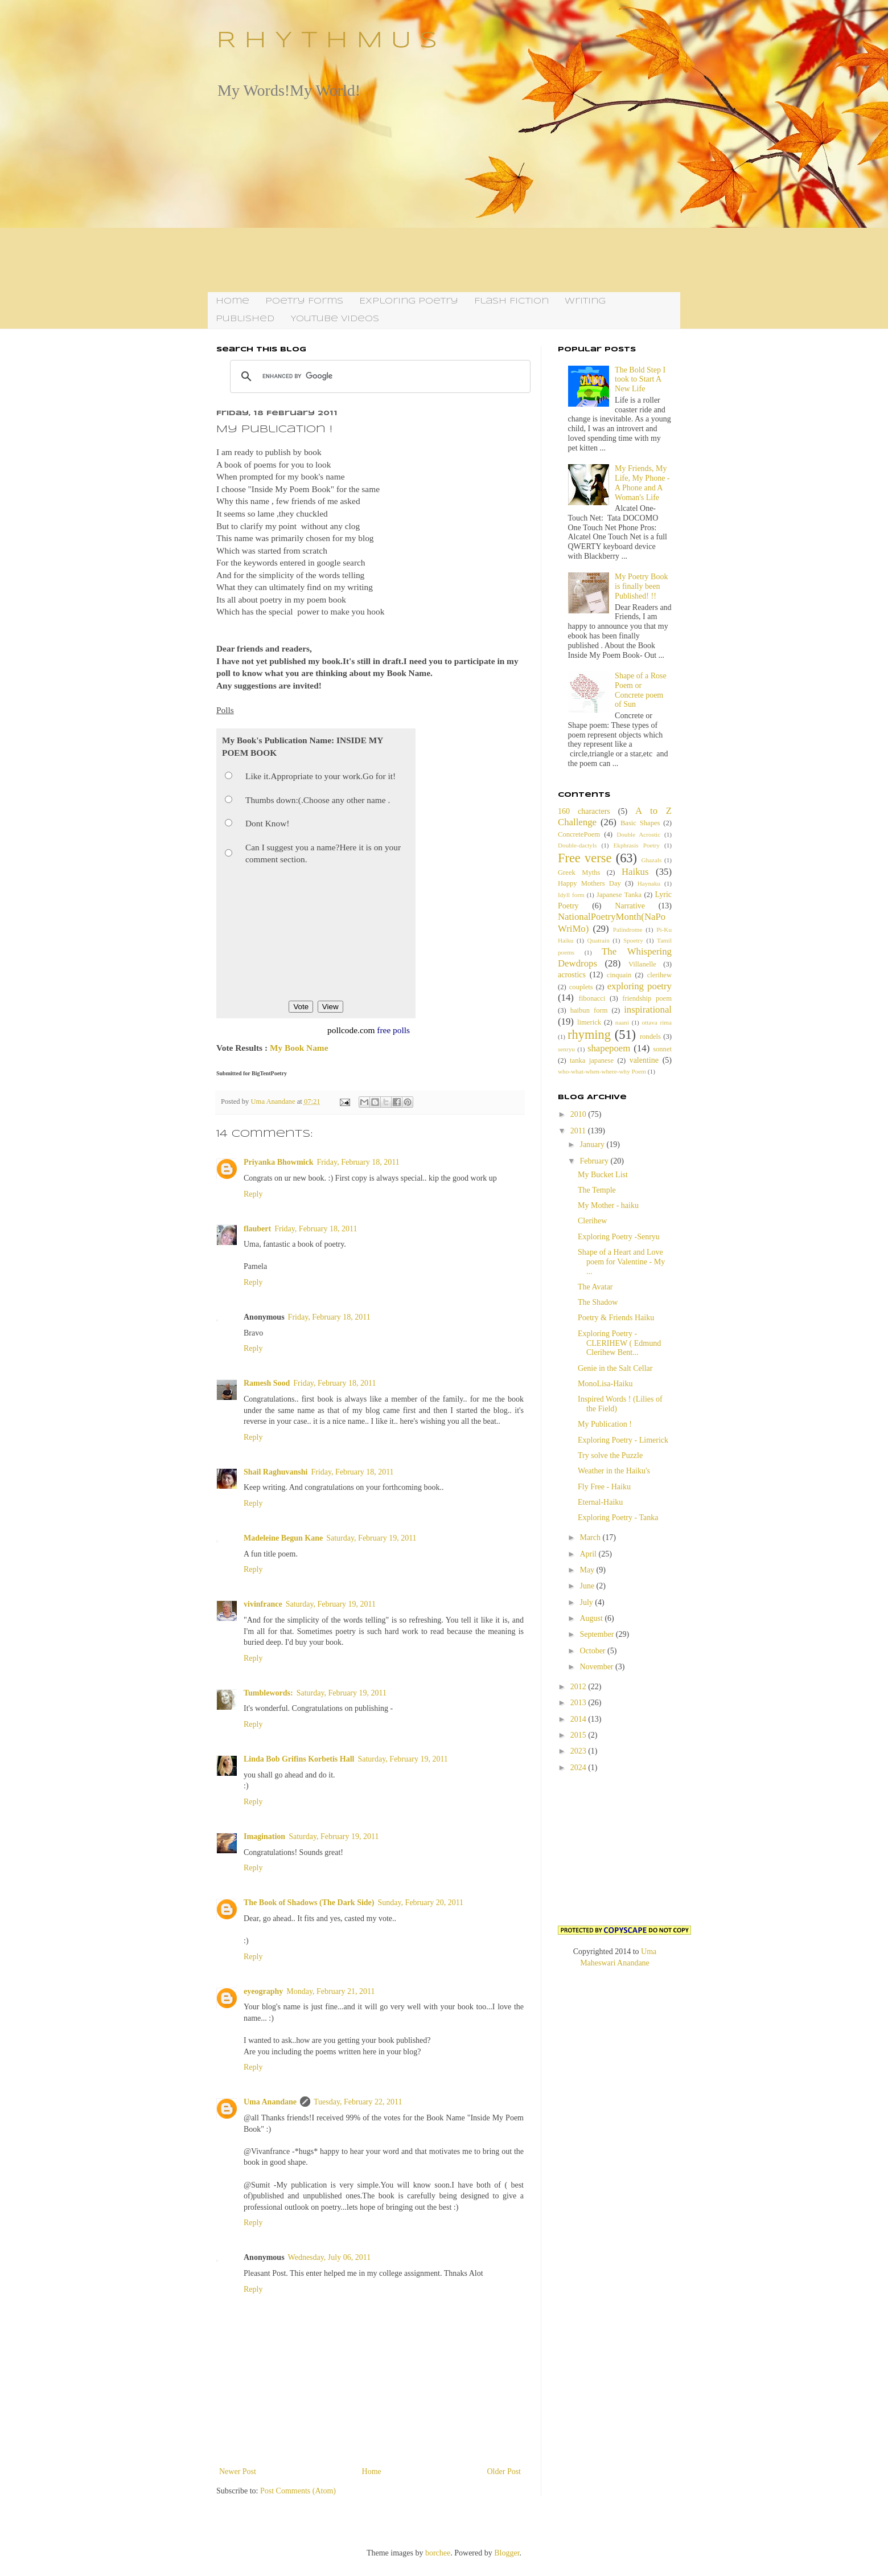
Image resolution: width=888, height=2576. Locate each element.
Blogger (506, 2553)
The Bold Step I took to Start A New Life (640, 380)
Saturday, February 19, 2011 (371, 1538)
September (597, 1634)
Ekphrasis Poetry (637, 845)
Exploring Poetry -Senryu (619, 1236)
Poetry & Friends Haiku (616, 1317)
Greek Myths (579, 873)
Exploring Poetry (408, 301)
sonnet (662, 1049)
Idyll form (571, 894)
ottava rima (657, 1022)
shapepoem (609, 1048)
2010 (579, 1114)
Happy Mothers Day (589, 883)
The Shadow (598, 1302)
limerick (589, 1022)
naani (622, 1022)
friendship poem (647, 998)
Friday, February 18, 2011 (358, 1162)
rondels (650, 1037)
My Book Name (299, 1047)
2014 (579, 1719)
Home (232, 301)
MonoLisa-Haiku (605, 1383)
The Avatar (595, 1287)
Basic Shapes (640, 823)
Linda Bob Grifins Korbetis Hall (299, 1759)
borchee (437, 2553)
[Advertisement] (444, 195)
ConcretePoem (579, 834)
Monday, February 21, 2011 (330, 1991)
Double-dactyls (577, 845)
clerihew (659, 975)
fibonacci (592, 998)
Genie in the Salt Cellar (615, 1368)
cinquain (619, 975)
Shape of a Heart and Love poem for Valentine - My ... (621, 1262)
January (592, 1144)
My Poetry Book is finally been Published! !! (641, 586)
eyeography (263, 1991)
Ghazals (651, 860)
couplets (581, 987)
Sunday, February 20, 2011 (421, 1902)
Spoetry (633, 940)
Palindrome (628, 929)
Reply (253, 1194)
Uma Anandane (270, 2102)
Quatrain (598, 940)
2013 (579, 1702)
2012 (579, 1686)
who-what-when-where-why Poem (602, 1071)
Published (245, 319)
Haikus (635, 871)
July (587, 1602)
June (587, 1586)
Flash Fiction (511, 301)
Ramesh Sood (267, 1383)
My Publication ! (605, 1424)
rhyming (589, 1034)
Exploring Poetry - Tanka (618, 1517)
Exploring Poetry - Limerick (623, 1440)
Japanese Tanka (619, 895)
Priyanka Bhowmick (279, 1162)
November (597, 1666)
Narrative (630, 906)
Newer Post (237, 2471)
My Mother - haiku (608, 1205)
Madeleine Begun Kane (283, 1538)
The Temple (597, 1190)
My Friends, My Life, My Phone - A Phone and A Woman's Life (642, 482)
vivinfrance (263, 1604)
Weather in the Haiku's (614, 1471)
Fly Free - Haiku (604, 1486)
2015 (579, 1735)
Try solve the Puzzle (610, 1455)
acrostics (572, 974)
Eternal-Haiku (600, 1502)
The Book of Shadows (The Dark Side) (309, 1902)
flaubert (257, 1228)
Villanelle (642, 964)
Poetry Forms (304, 301)
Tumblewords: (268, 1693)
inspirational (648, 1009)
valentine (644, 1060)
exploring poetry (639, 986)
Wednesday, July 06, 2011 (329, 2257)
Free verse (584, 858)
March (590, 1537)
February (594, 1161)
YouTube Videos (334, 319)
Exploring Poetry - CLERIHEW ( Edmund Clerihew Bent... (619, 1343)
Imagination (264, 1836)
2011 (579, 1131)
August (592, 1618)
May (587, 1570)
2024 (579, 1767)
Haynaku (649, 883)
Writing (585, 301)
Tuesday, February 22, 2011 (358, 2102)
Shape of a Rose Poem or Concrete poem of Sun (641, 689)
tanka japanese (592, 1060)
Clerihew (592, 1221)
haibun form (589, 1010)
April (588, 1554)
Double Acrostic (638, 834)
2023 (579, 1751)
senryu (566, 1049)
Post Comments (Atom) (298, 2491)
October (593, 1651)
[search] (378, 376)
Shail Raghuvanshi (275, 1472)
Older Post (504, 2471)
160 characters (584, 811)
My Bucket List (603, 1174)
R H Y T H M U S (326, 41)
